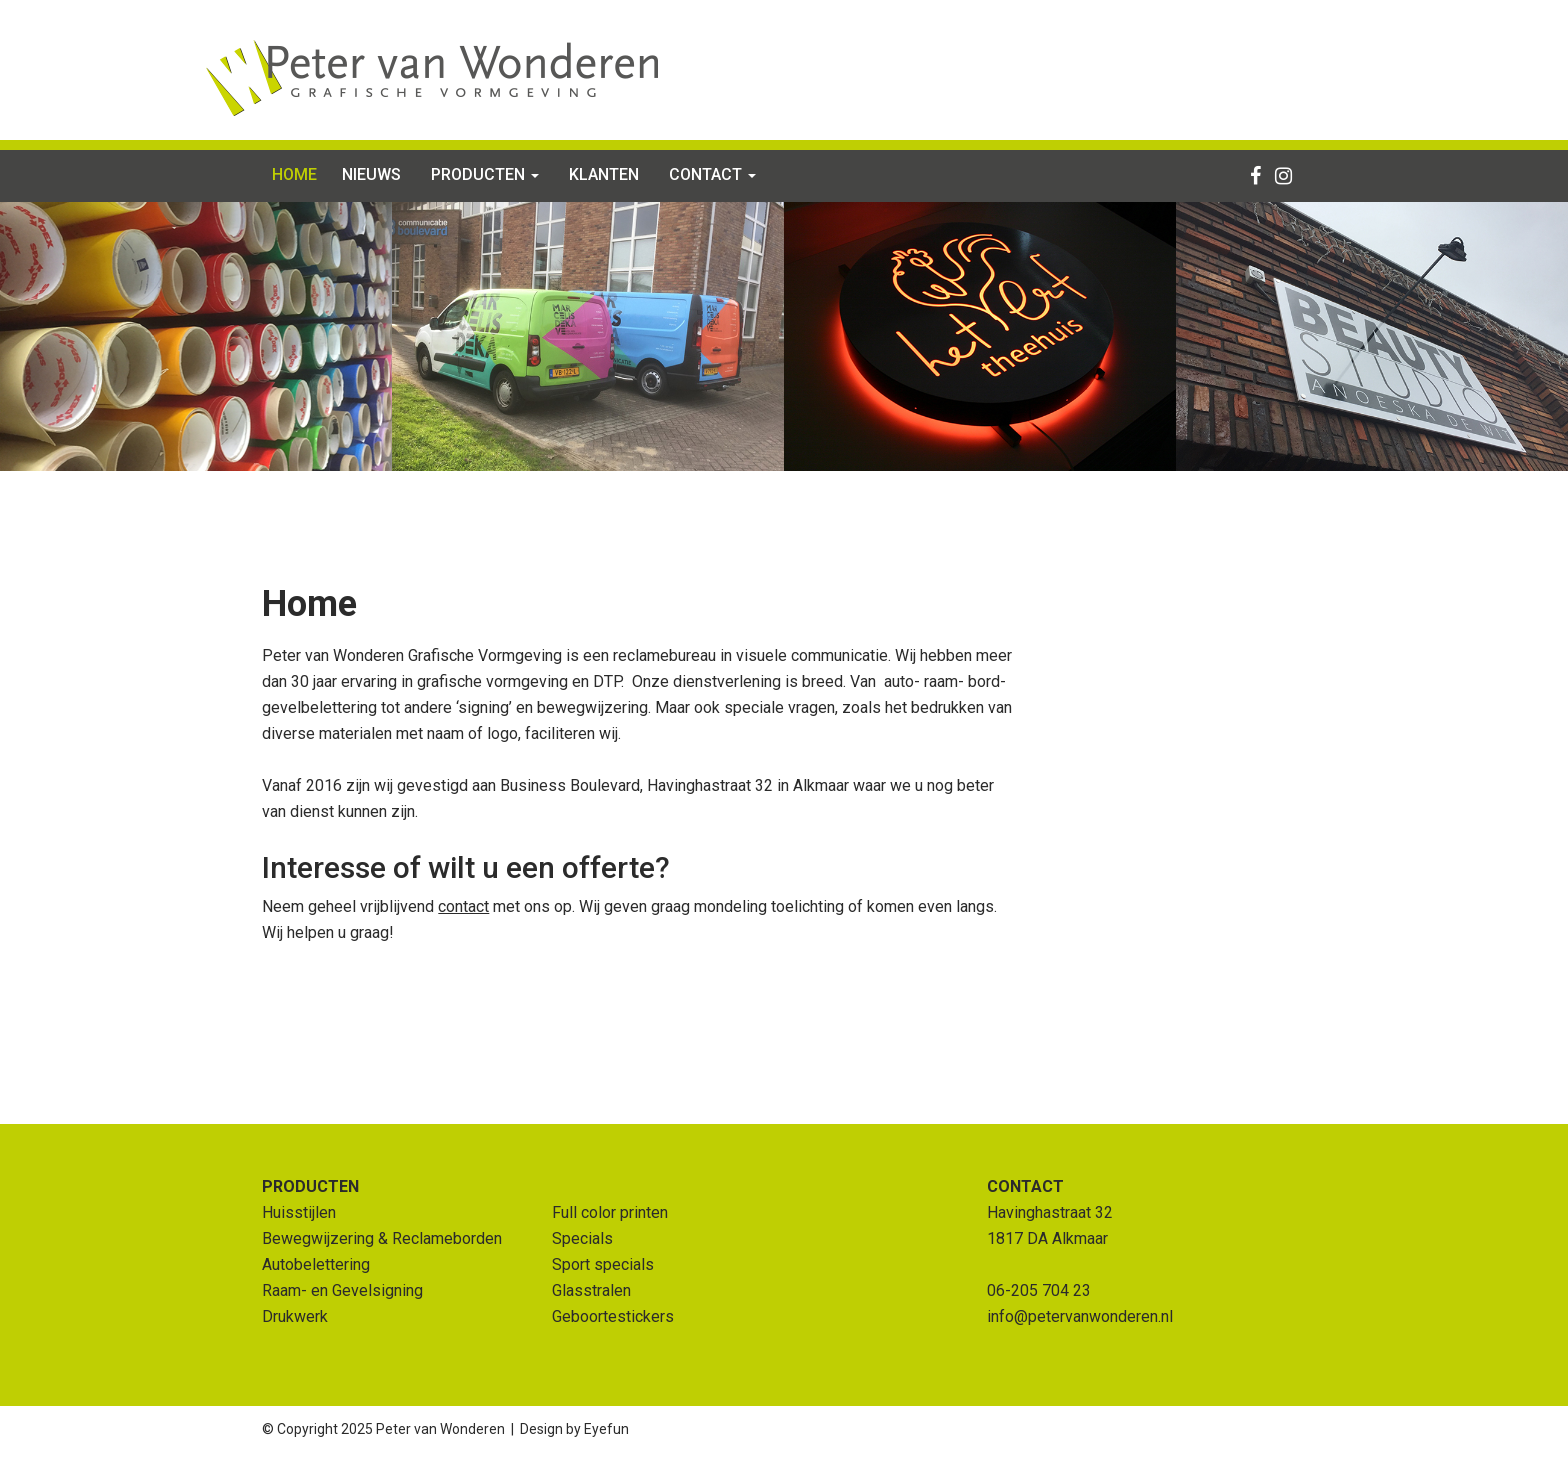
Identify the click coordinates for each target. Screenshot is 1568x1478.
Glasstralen (591, 1290)
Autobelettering (316, 1264)
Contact (712, 174)
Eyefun (606, 1429)
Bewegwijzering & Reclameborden (382, 1238)
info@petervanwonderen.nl (1080, 1316)
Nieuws (371, 174)
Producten (485, 174)
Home (294, 174)
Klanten (604, 174)
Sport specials (603, 1264)
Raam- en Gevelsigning (342, 1290)
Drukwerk (295, 1316)
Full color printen (610, 1212)
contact (463, 906)
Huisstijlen (299, 1212)
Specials (582, 1238)
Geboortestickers (613, 1316)
